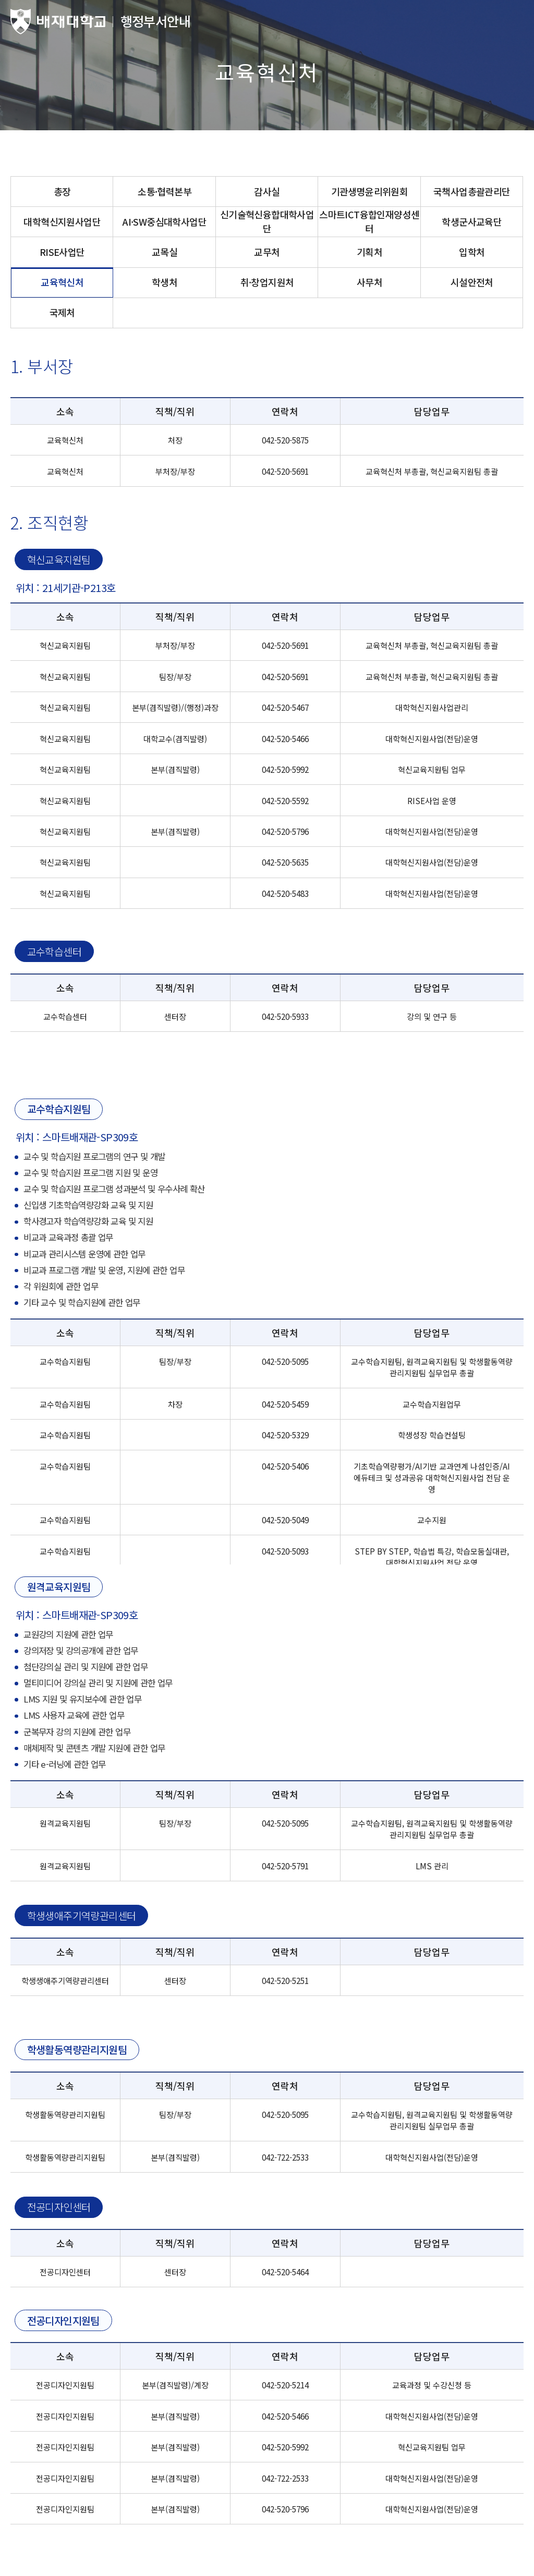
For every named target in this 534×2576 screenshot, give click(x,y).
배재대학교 (57, 21)
